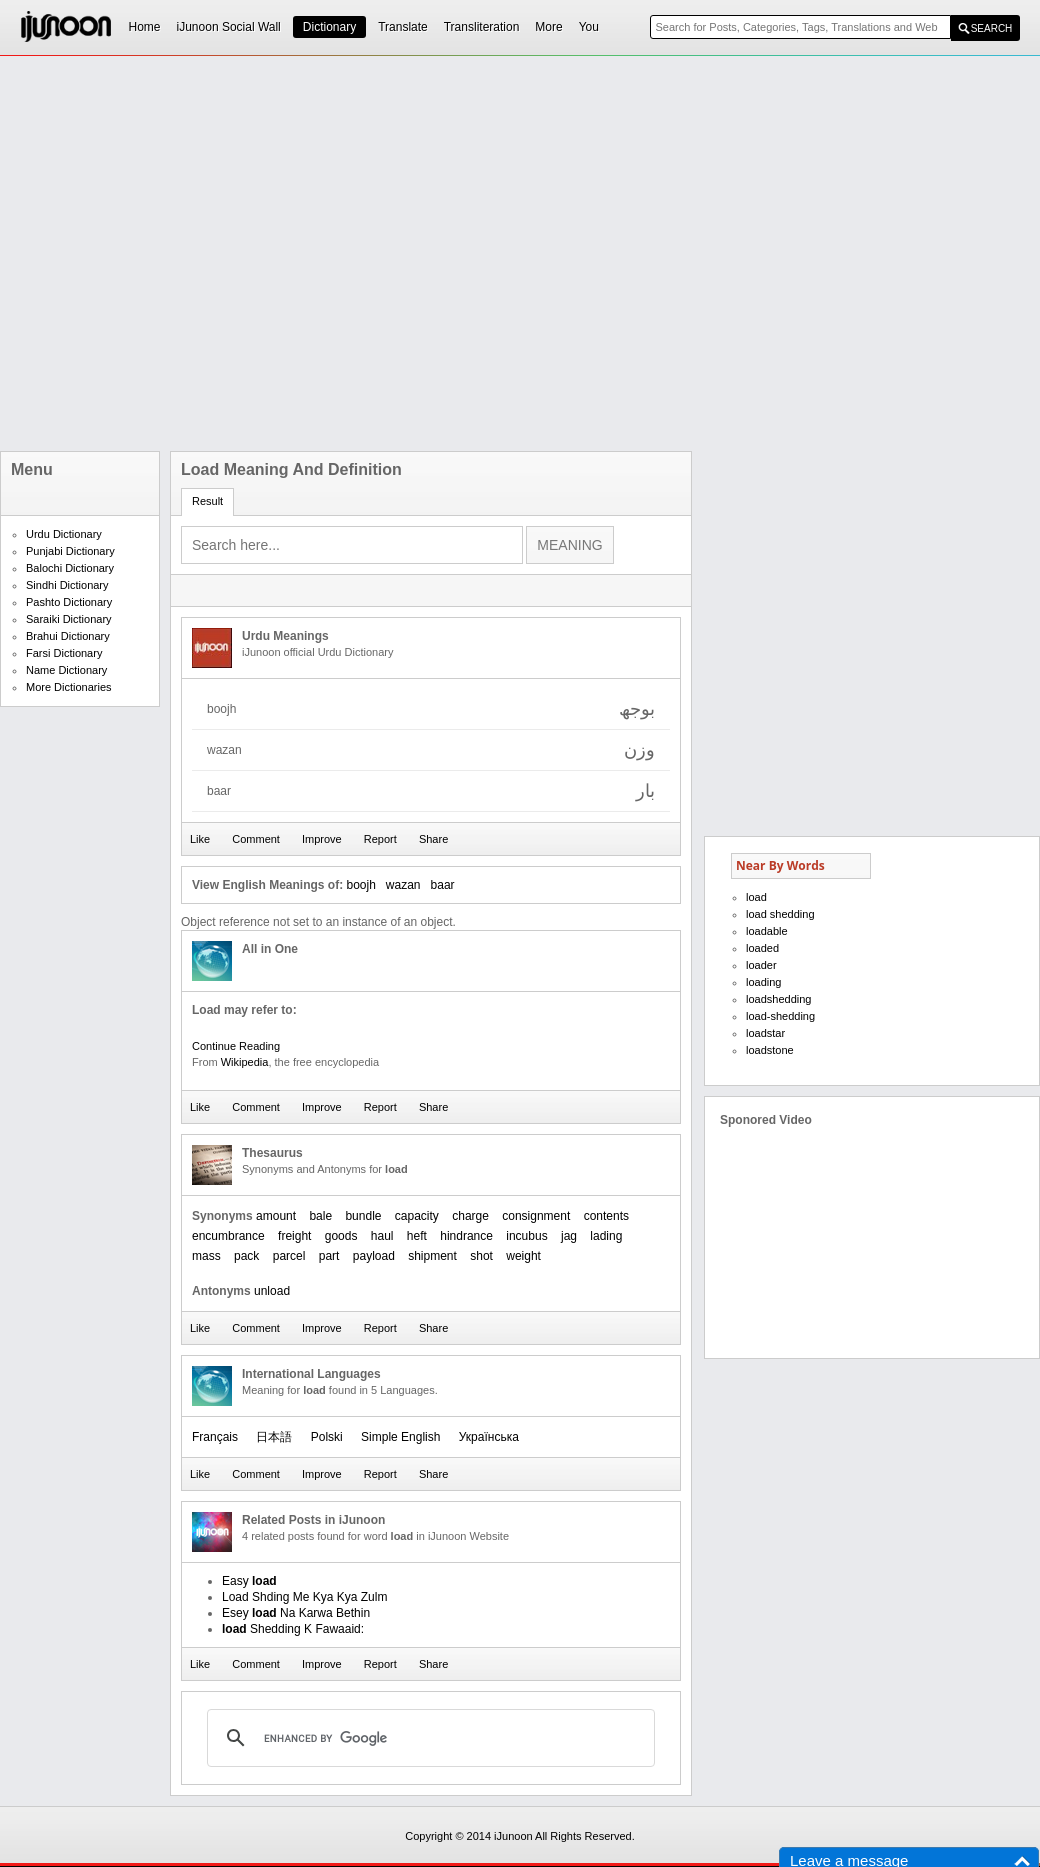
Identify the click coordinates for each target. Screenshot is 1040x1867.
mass (206, 1256)
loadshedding (778, 999)
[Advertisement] (222, 253)
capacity (417, 1216)
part (329, 1256)
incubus (526, 1236)
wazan (403, 885)
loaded (762, 948)
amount (276, 1216)
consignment (536, 1216)
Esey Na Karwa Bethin (296, 1613)
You (589, 27)
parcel (289, 1256)
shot (481, 1256)
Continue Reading (236, 1046)
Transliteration (482, 27)
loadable (767, 931)
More (548, 27)
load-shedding (780, 1016)
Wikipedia (245, 1062)
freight (294, 1236)
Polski (327, 1437)
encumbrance (228, 1236)
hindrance (466, 1236)
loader (761, 965)
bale (320, 1216)
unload (272, 1291)
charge (470, 1216)
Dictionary (329, 27)
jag (569, 1236)
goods (341, 1236)
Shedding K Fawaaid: (293, 1629)
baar (443, 885)
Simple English (400, 1437)
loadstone (770, 1050)
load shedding (780, 914)
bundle (363, 1216)
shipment (432, 1256)
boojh (360, 885)
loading (763, 982)
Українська (489, 1437)
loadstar (765, 1033)
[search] (428, 1738)
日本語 (274, 1437)
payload (374, 1256)
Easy (249, 1581)
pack (246, 1256)
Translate (403, 27)
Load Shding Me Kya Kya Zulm (304, 1597)
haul (382, 1236)
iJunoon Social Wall (229, 27)
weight (523, 1256)
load (756, 897)
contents (606, 1216)
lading (606, 1236)
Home (145, 27)
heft (417, 1236)
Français (215, 1437)
